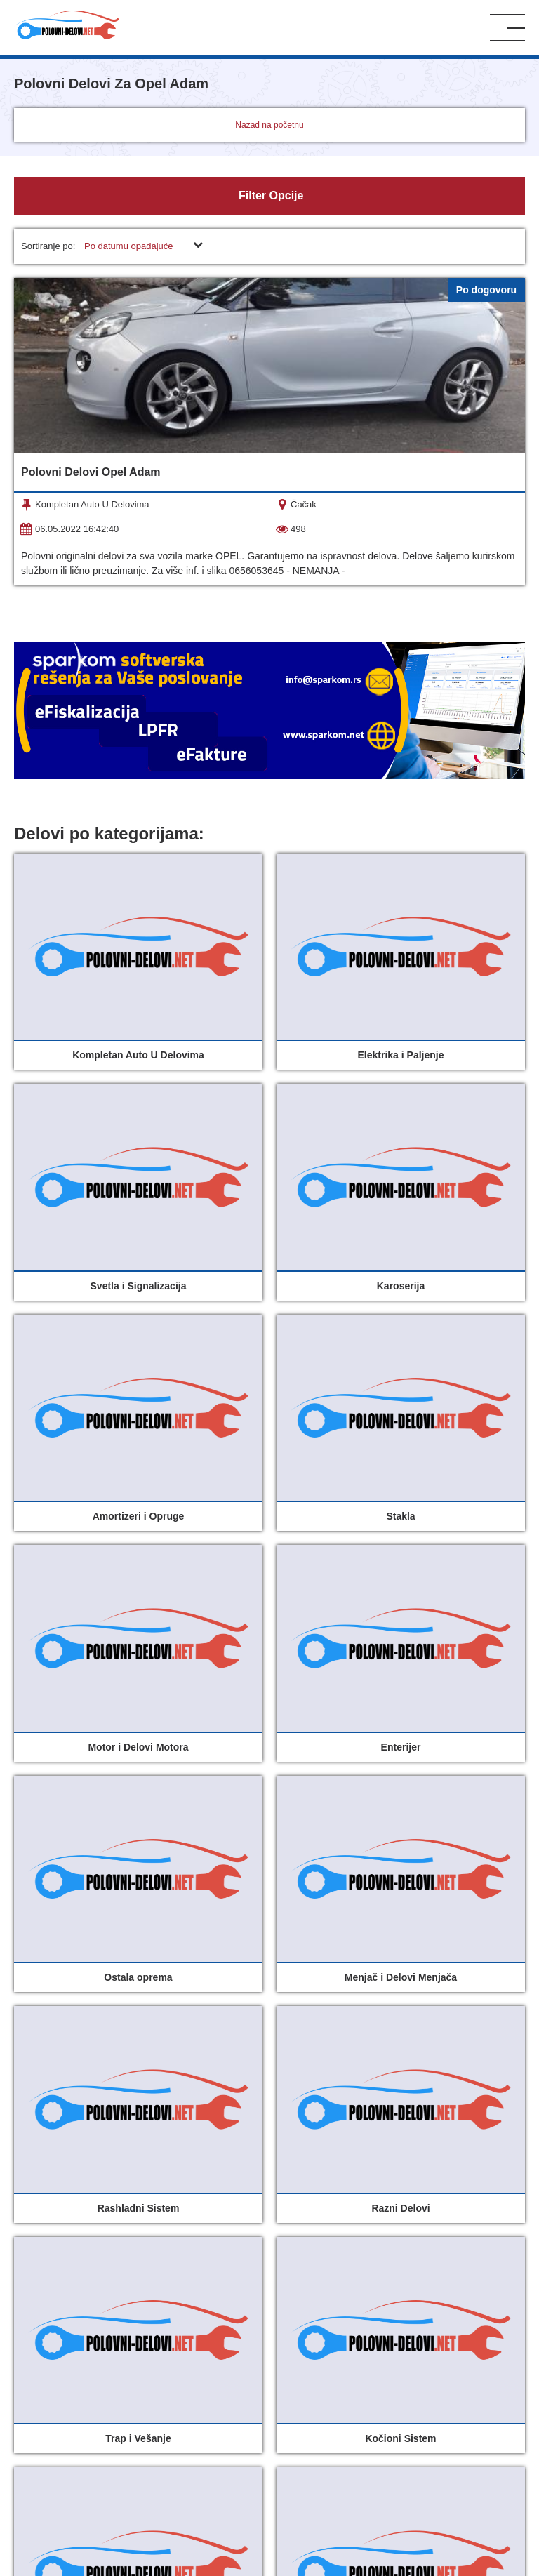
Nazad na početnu (269, 125)
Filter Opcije (270, 195)
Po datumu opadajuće (128, 246)
